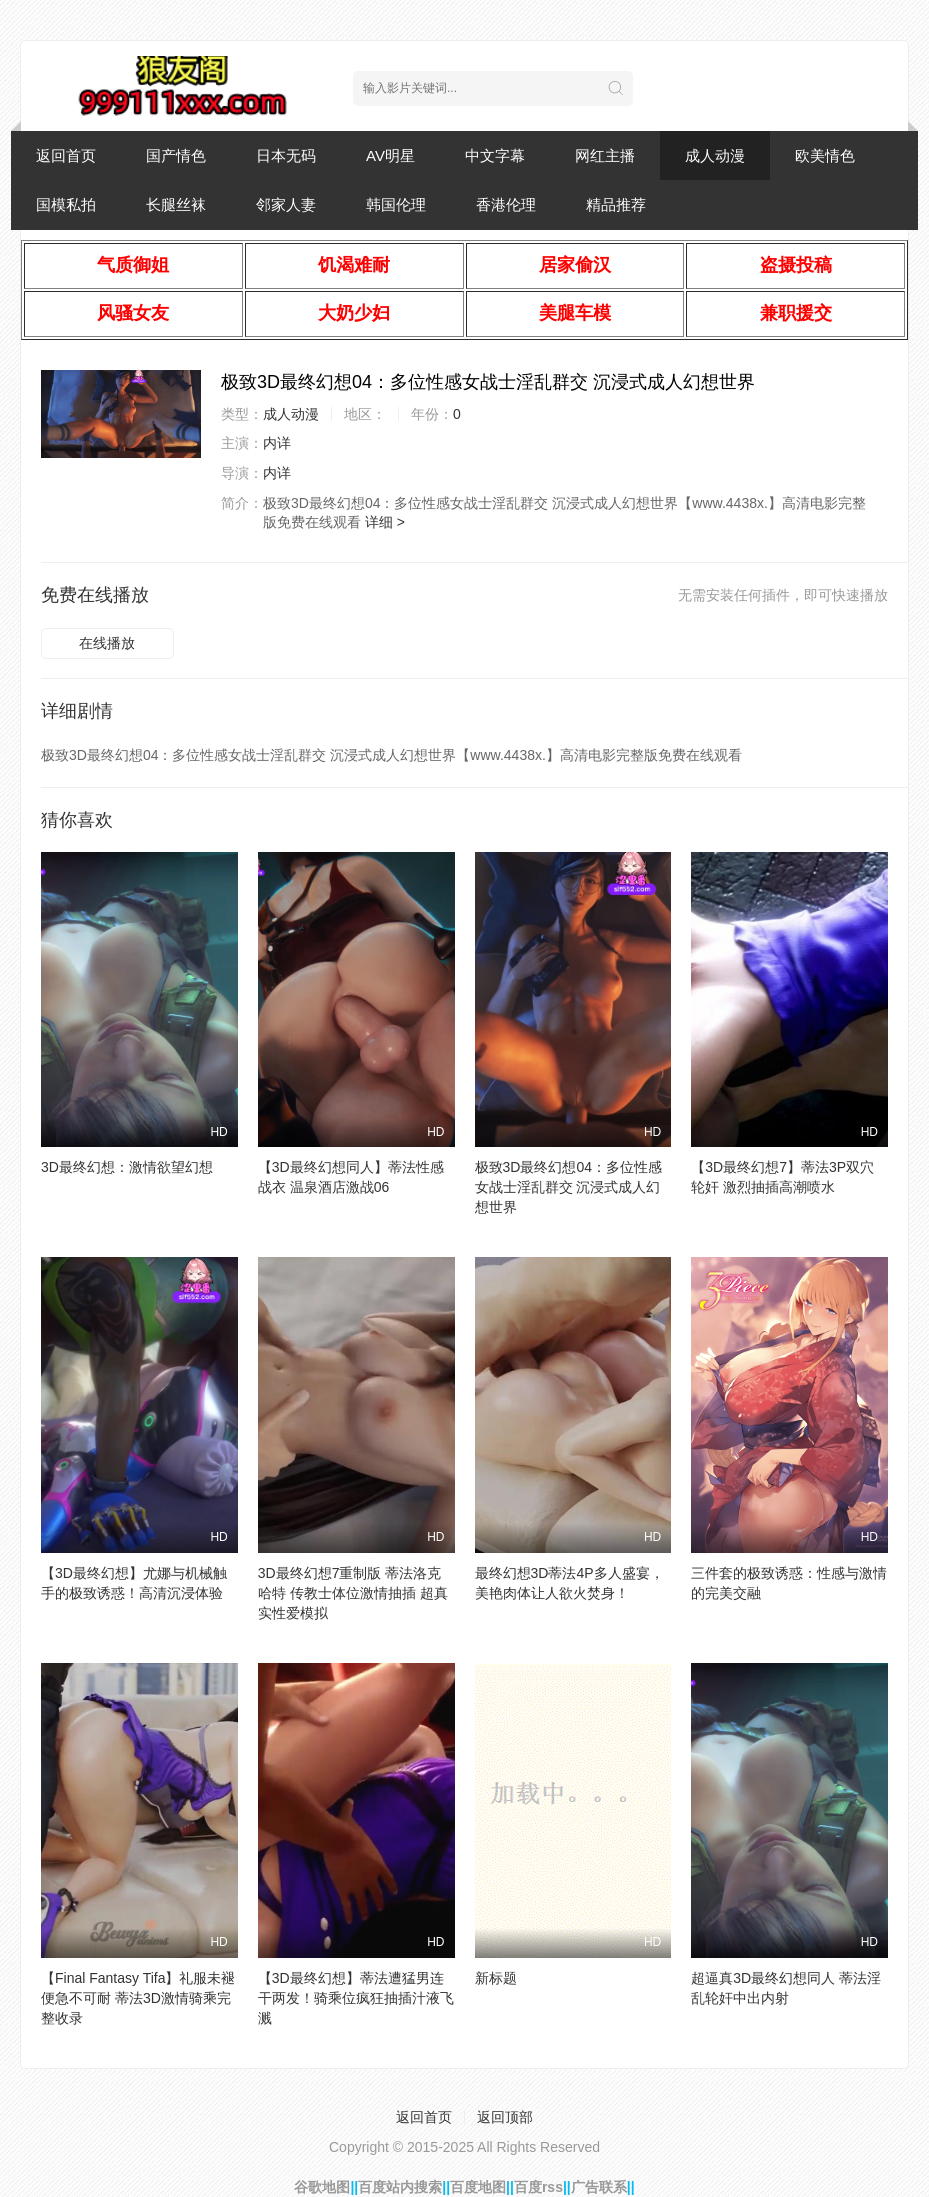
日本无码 (286, 155)
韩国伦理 (396, 204)
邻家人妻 (286, 204)
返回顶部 (505, 2117)
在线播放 (107, 643)
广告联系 (599, 2187)
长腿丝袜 (176, 204)
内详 (277, 443)
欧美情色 (825, 155)
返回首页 (66, 155)
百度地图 (478, 2187)
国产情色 (176, 155)
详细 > (385, 522)
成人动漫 (715, 155)
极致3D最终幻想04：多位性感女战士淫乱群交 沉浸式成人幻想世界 (568, 1187)
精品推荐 (616, 204)
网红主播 (605, 155)
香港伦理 (506, 204)
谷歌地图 (322, 2187)
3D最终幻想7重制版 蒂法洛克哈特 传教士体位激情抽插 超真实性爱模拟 (353, 1593)
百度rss (538, 2187)
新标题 (496, 1978)
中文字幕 (495, 155)
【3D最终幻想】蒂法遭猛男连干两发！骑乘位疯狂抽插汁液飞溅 (356, 1998)
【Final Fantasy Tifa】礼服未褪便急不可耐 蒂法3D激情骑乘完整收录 (138, 1998)
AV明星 (390, 155)
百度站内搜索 (400, 2187)
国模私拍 (66, 204)
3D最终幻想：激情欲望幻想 (127, 1167)
